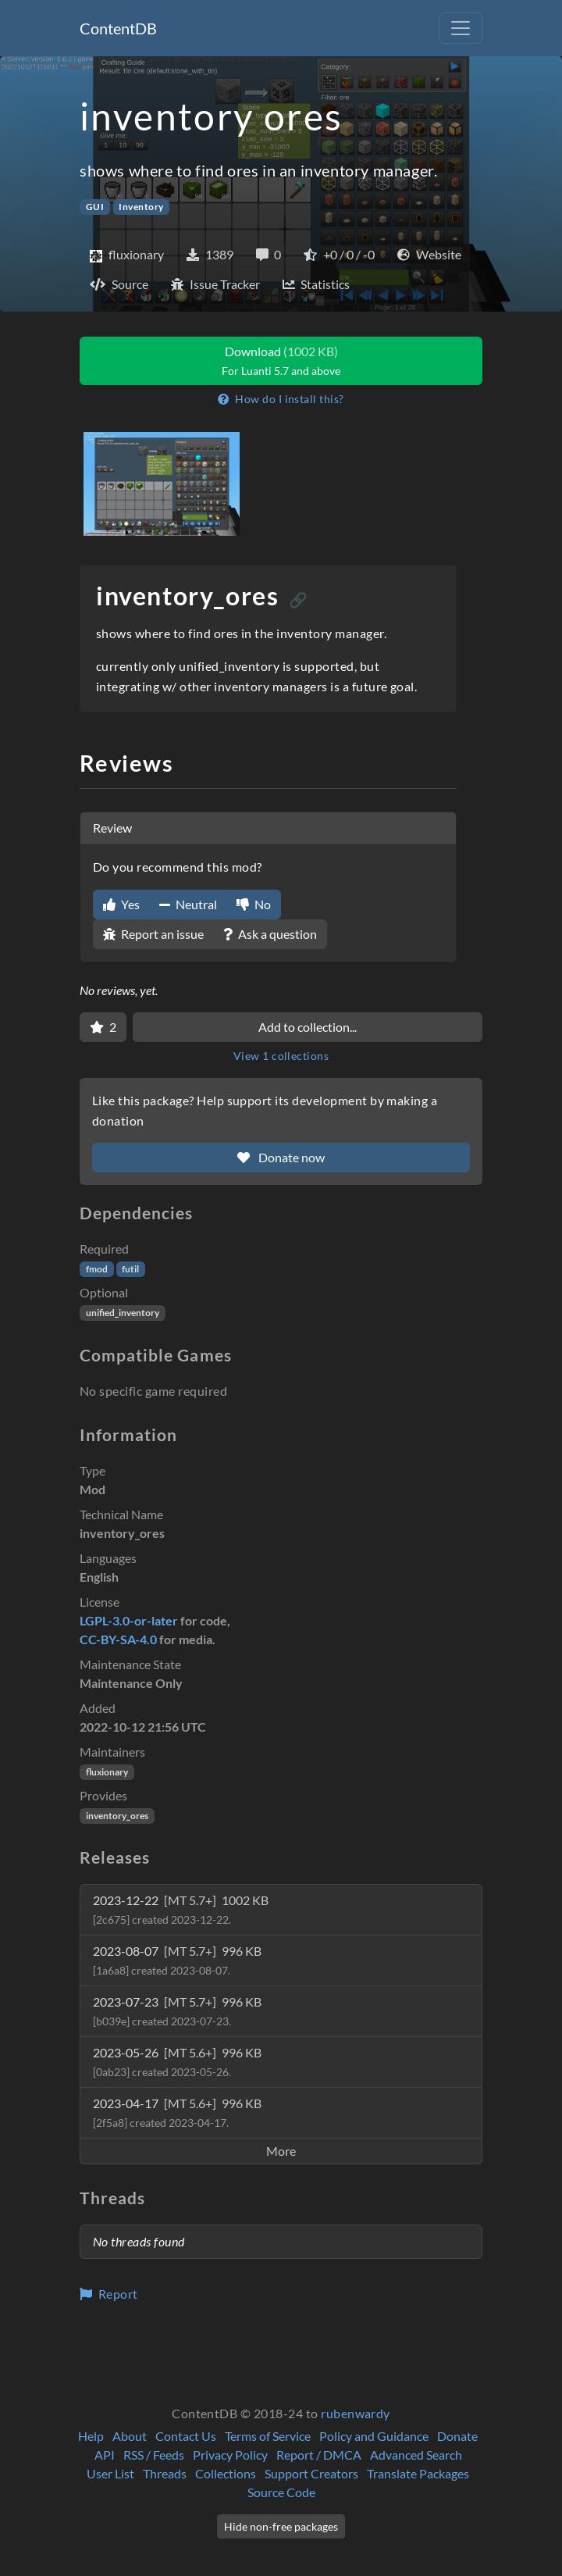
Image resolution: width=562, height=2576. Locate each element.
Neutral (188, 904)
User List (110, 2473)
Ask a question (270, 933)
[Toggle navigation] (460, 28)
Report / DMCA (318, 2454)
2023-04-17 (177, 2112)
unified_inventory (122, 1312)
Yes (121, 904)
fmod (97, 1269)
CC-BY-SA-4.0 (118, 1639)
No (254, 904)
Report (109, 2293)
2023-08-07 (177, 1960)
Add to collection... (307, 1026)
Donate (457, 2435)
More (281, 2150)
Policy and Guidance (374, 2435)
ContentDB (118, 28)
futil (130, 1269)
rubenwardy (355, 2413)
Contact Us (185, 2435)
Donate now (281, 1157)
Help (91, 2435)
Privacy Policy (230, 2454)
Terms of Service (268, 2435)
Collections (225, 2473)
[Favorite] (103, 1027)
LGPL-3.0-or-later (129, 1620)
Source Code (281, 2492)
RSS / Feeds (153, 2454)
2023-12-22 (181, 1909)
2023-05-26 (177, 2061)
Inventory (141, 206)
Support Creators (311, 2473)
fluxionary (107, 1772)
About (129, 2435)
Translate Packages (418, 2473)
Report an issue (153, 933)
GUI (95, 206)
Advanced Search (416, 2454)
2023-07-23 (177, 2011)
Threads (165, 2473)
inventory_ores (117, 1815)
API (104, 2454)
